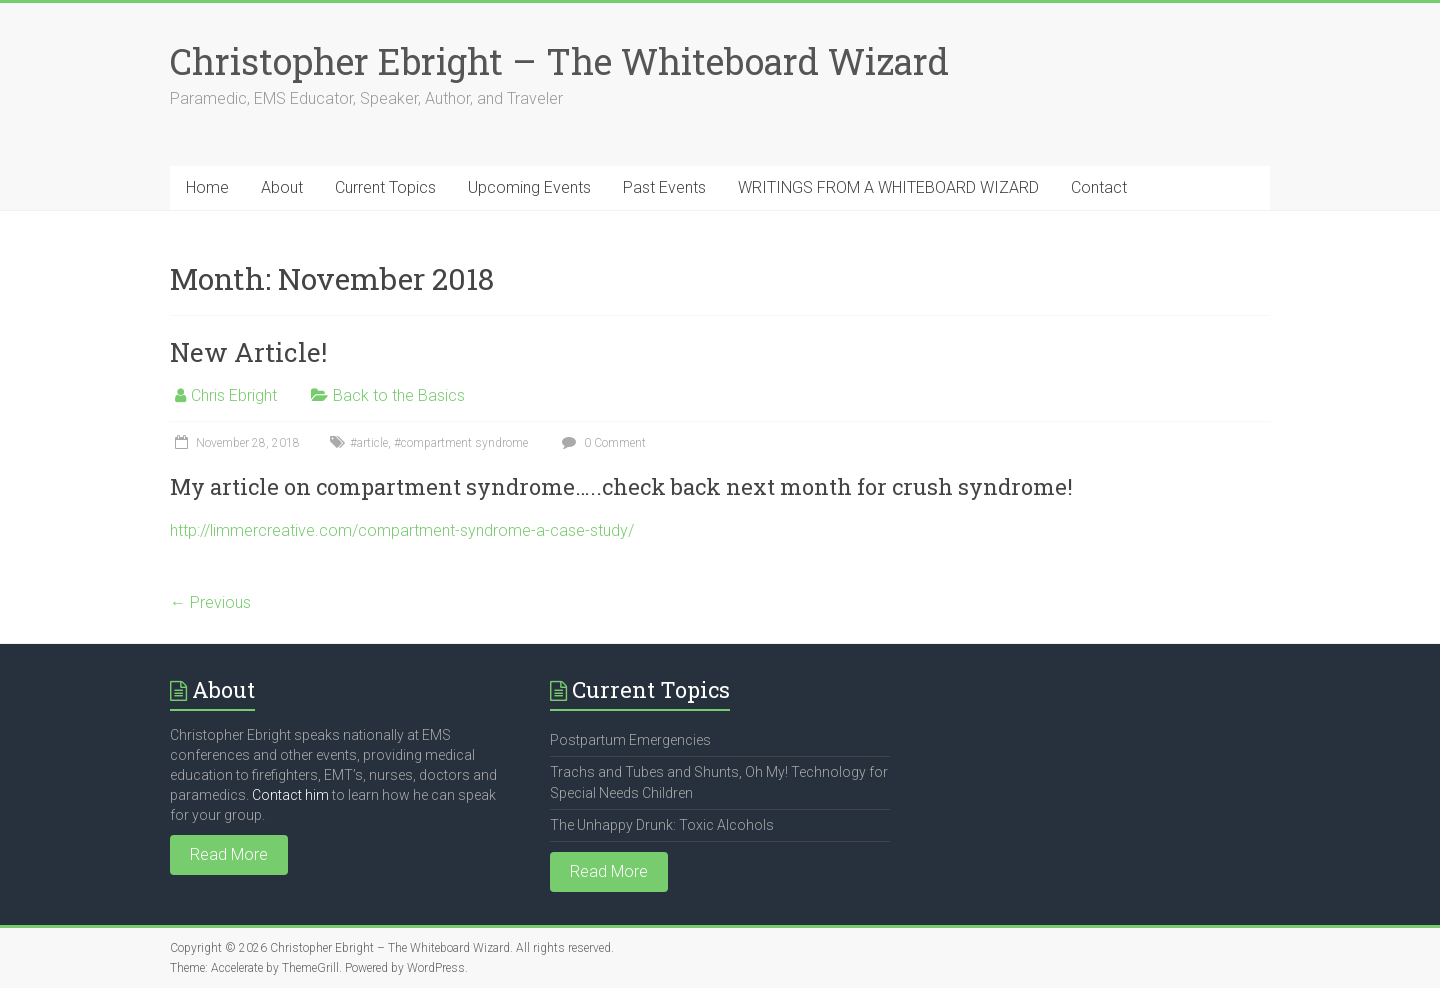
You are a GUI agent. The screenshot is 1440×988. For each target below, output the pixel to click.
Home (207, 187)
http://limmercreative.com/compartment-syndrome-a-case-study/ (402, 530)
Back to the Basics (399, 395)
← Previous (210, 602)
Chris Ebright (234, 395)
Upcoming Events (529, 187)
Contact (1099, 187)
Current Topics (385, 187)
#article (369, 443)
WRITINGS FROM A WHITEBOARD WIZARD (888, 187)
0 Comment (601, 443)
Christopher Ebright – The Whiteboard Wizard (559, 61)
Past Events (664, 187)
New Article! (248, 352)
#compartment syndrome (461, 443)
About (282, 187)
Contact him (290, 795)
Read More (229, 854)
